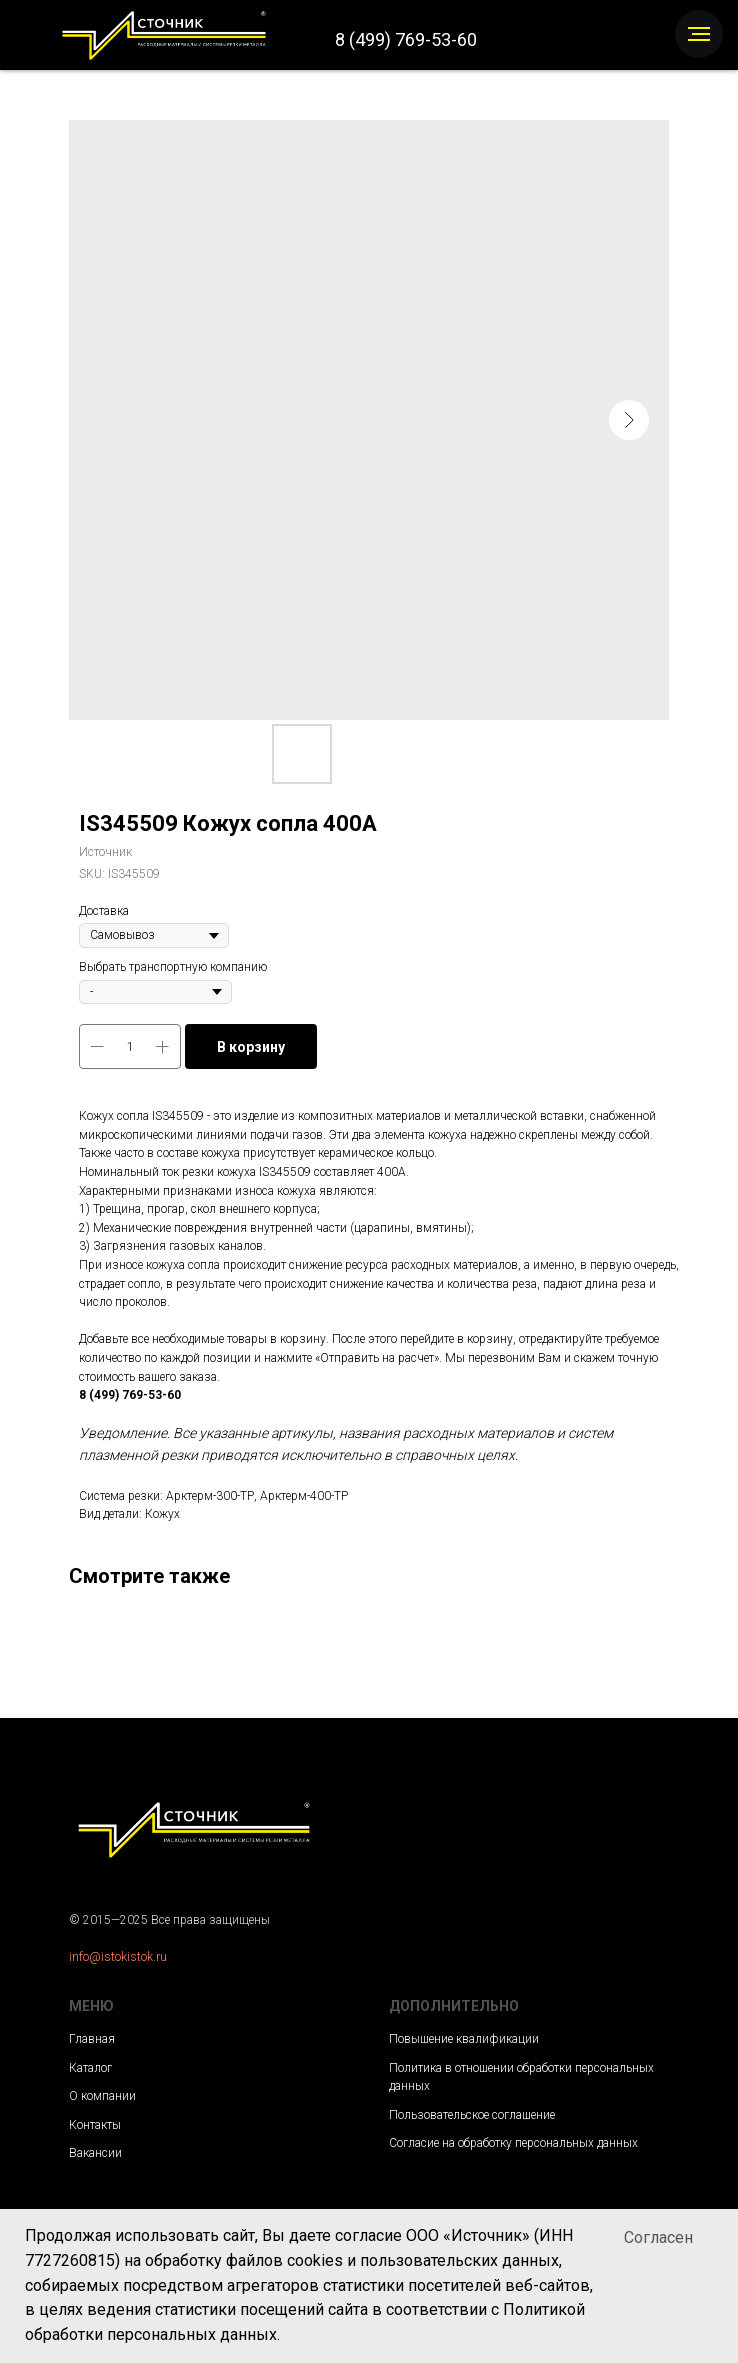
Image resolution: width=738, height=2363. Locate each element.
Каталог (90, 2068)
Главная (92, 2039)
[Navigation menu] (699, 34)
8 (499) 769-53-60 (406, 39)
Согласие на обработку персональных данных (513, 2143)
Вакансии (95, 2153)
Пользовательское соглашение (472, 2115)
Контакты (95, 2125)
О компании (102, 2096)
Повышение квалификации (464, 2039)
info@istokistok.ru (118, 1957)
